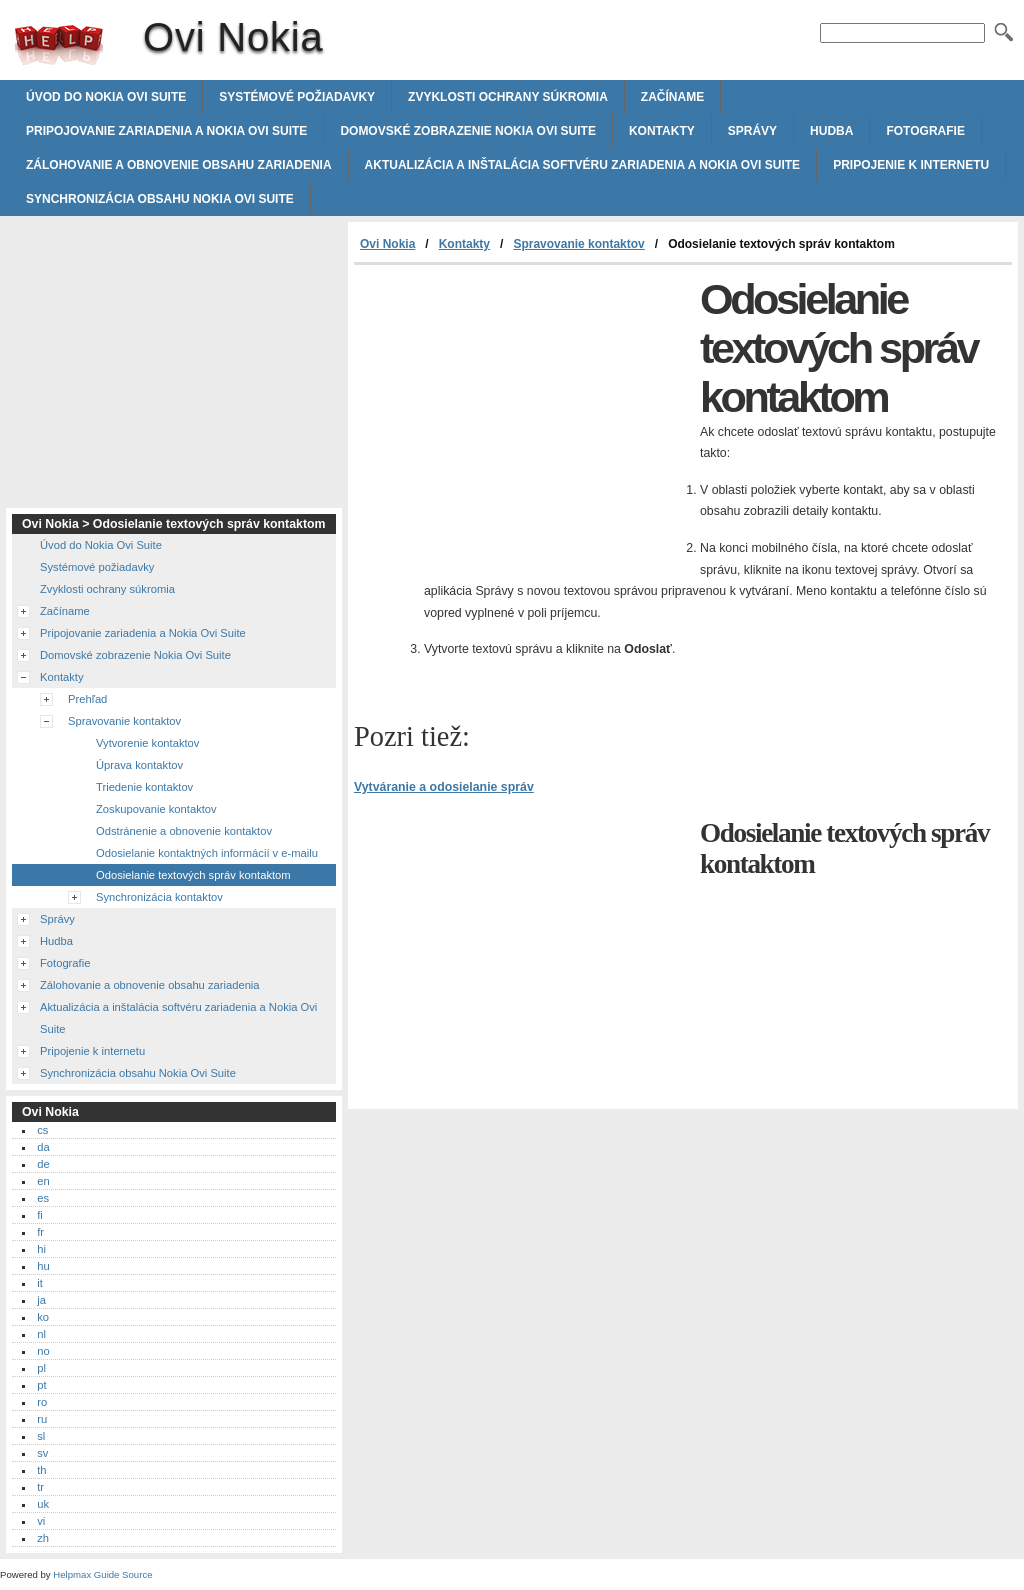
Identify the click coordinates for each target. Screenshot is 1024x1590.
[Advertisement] (522, 415)
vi (41, 1521)
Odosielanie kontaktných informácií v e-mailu (207, 853)
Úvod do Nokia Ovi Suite (106, 97)
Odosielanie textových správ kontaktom (193, 875)
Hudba (831, 131)
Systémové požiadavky (297, 97)
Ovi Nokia (59, 45)
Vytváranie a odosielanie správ (444, 787)
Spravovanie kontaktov (578, 244)
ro (42, 1402)
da (43, 1147)
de (43, 1164)
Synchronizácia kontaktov (159, 897)
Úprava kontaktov (139, 765)
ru (42, 1419)
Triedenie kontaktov (144, 787)
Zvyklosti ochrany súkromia (508, 97)
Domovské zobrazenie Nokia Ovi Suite (468, 131)
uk (43, 1504)
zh (43, 1538)
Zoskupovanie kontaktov (156, 809)
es (43, 1198)
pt (41, 1385)
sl (41, 1436)
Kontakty (662, 131)
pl (41, 1368)
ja (41, 1300)
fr (40, 1232)
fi (40, 1215)
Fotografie (925, 131)
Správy (752, 131)
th (41, 1470)
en (43, 1181)
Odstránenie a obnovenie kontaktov (184, 831)
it (40, 1283)
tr (40, 1487)
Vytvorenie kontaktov (147, 743)
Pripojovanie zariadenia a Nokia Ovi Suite (166, 131)
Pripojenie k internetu (911, 165)
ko (43, 1317)
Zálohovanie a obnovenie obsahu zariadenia (179, 165)
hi (41, 1249)
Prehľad (87, 699)
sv (42, 1453)
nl (41, 1334)
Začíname (672, 97)
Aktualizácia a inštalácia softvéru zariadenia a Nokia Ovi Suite (583, 165)
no (43, 1351)
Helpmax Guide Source (102, 1574)
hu (43, 1266)
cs (42, 1130)
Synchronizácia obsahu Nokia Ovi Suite (160, 199)
